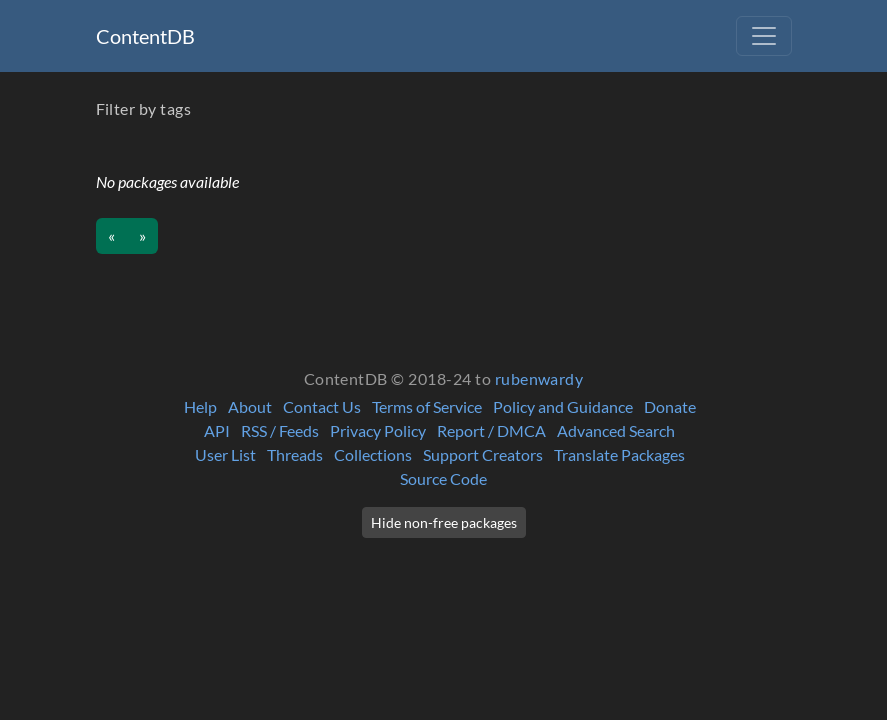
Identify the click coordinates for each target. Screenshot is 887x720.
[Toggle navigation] (764, 36)
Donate (670, 406)
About (250, 406)
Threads (295, 454)
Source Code (443, 478)
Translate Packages (619, 454)
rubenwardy (539, 378)
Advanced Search (616, 430)
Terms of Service (427, 406)
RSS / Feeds (280, 430)
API (217, 430)
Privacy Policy (378, 430)
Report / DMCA (491, 430)
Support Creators (483, 454)
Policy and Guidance (563, 406)
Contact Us (322, 406)
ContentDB (145, 36)
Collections (373, 454)
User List (225, 454)
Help (200, 406)
